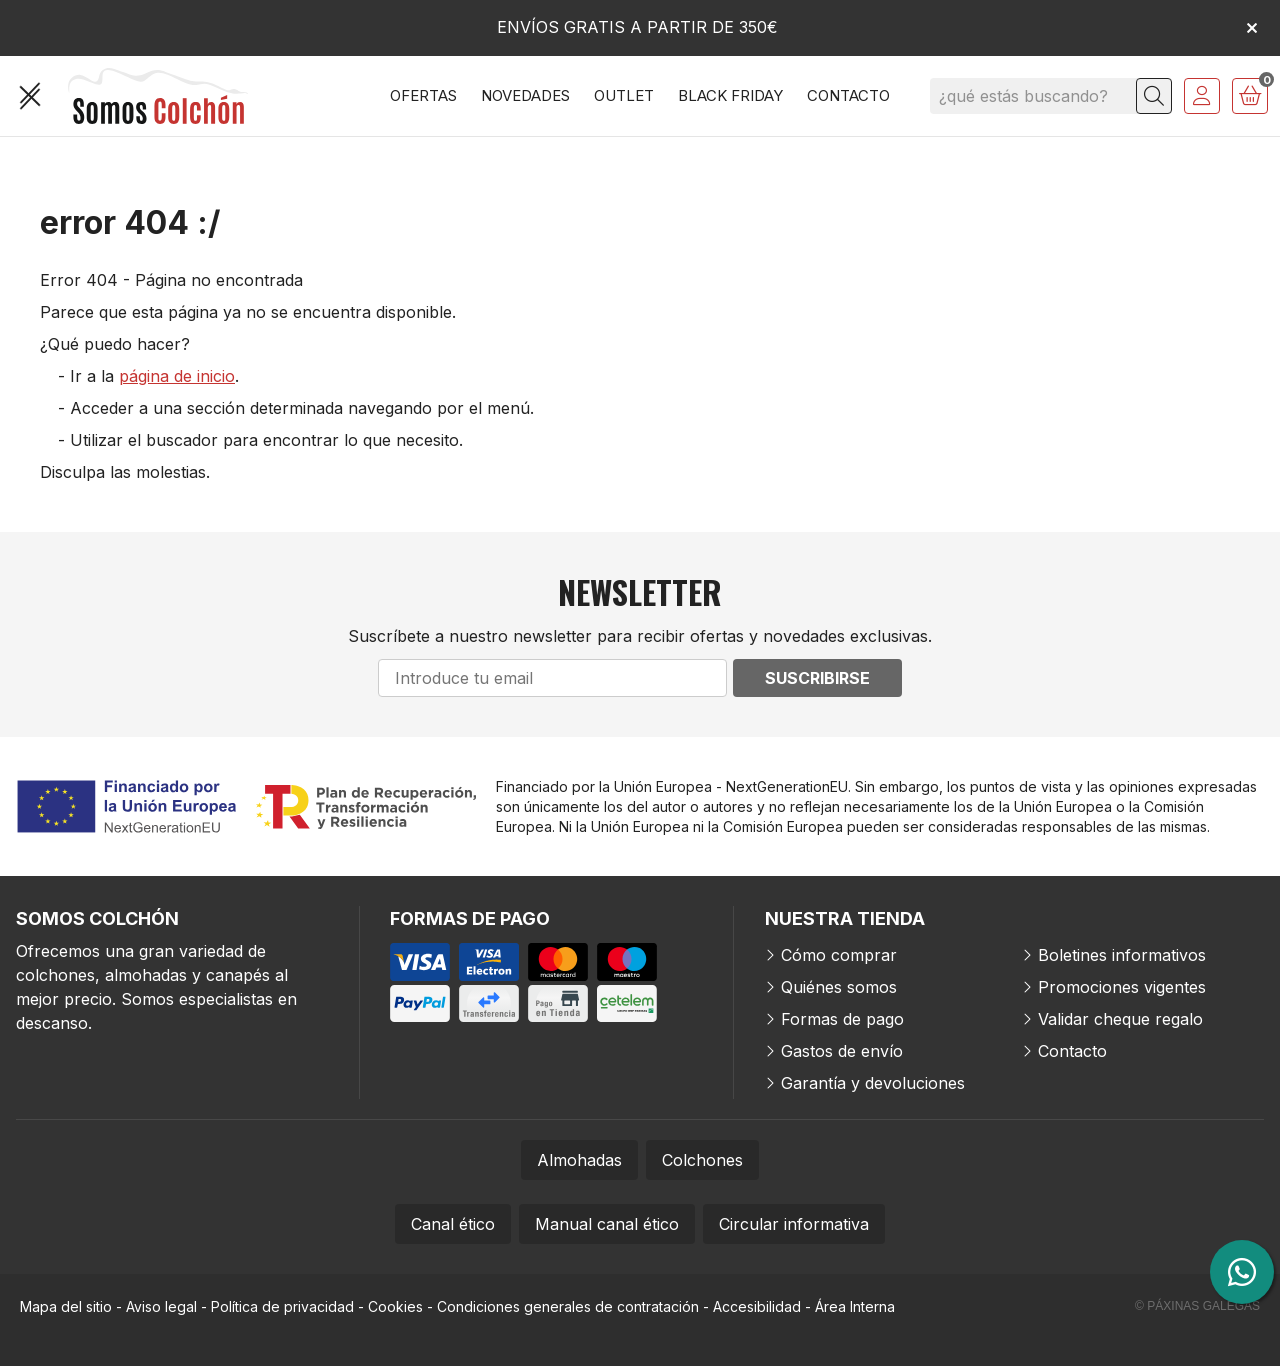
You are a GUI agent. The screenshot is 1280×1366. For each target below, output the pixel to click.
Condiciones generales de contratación (568, 1306)
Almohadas (579, 1160)
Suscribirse (817, 678)
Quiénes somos (839, 987)
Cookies (395, 1306)
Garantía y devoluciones (873, 1083)
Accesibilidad (757, 1306)
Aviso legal (161, 1306)
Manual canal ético (607, 1224)
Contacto (1072, 1051)
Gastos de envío (842, 1051)
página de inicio (177, 376)
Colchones (702, 1160)
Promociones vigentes (1122, 987)
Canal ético (453, 1224)
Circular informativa (794, 1224)
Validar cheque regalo (1120, 1019)
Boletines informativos (1122, 955)
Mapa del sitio (66, 1306)
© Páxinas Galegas (1197, 1306)
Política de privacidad (282, 1306)
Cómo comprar (839, 955)
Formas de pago (842, 1019)
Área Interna (855, 1306)
